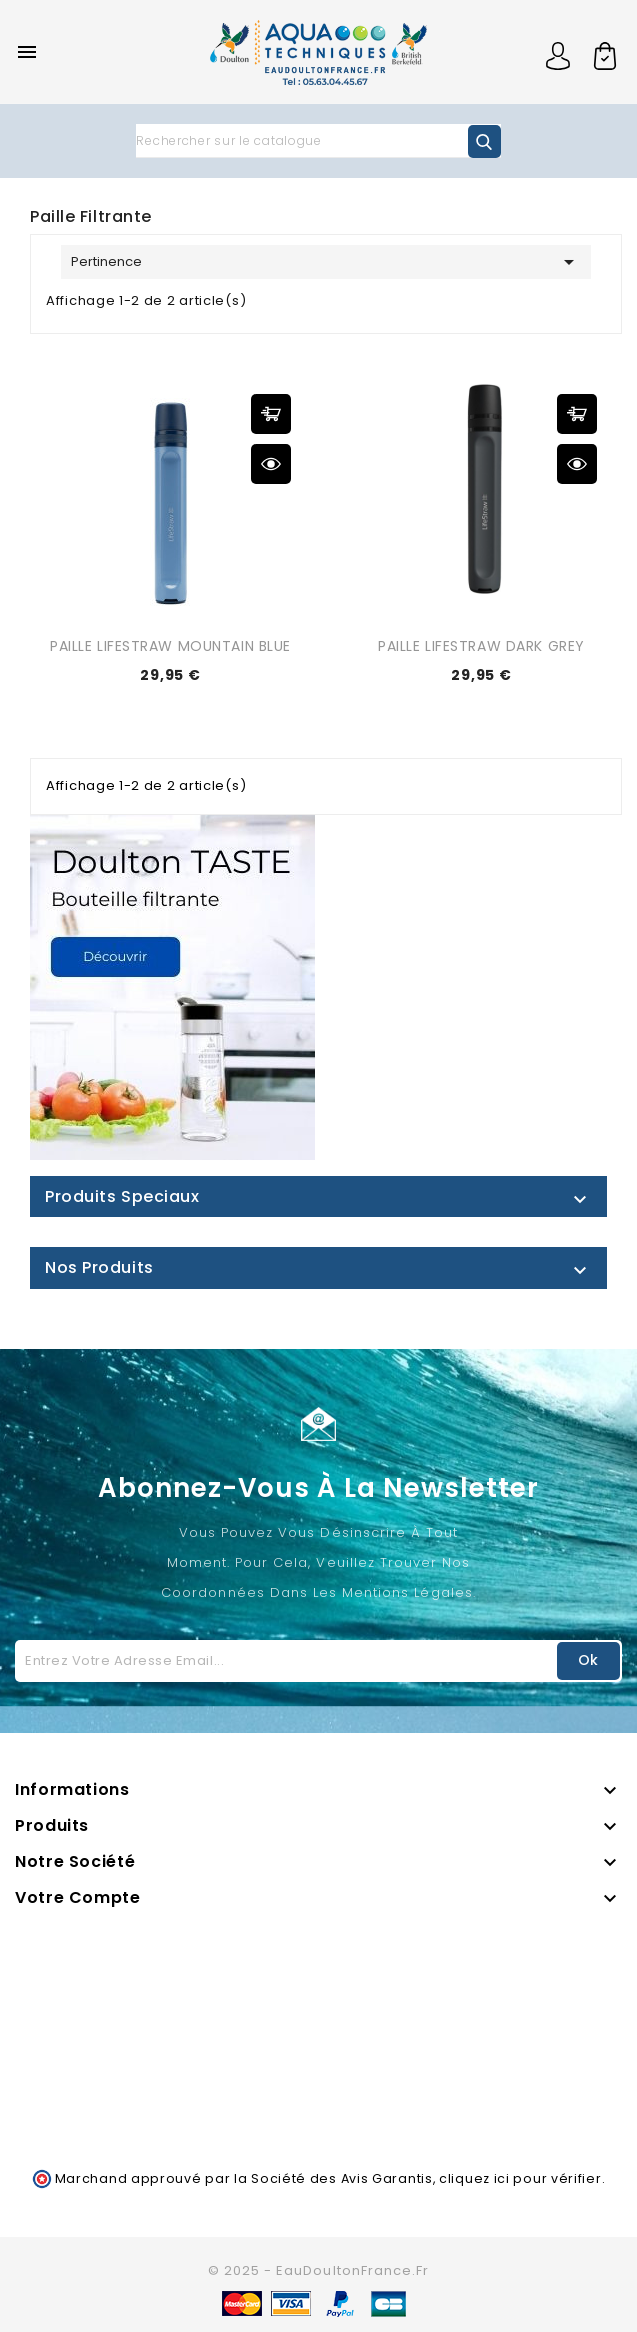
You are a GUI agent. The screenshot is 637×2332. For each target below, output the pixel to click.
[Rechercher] (318, 141)
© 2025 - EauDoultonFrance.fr (318, 2270)
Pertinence (326, 262)
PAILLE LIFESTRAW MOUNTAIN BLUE (170, 646)
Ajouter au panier (271, 414)
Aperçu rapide (271, 464)
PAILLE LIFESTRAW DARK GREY (481, 646)
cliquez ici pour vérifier (520, 2178)
